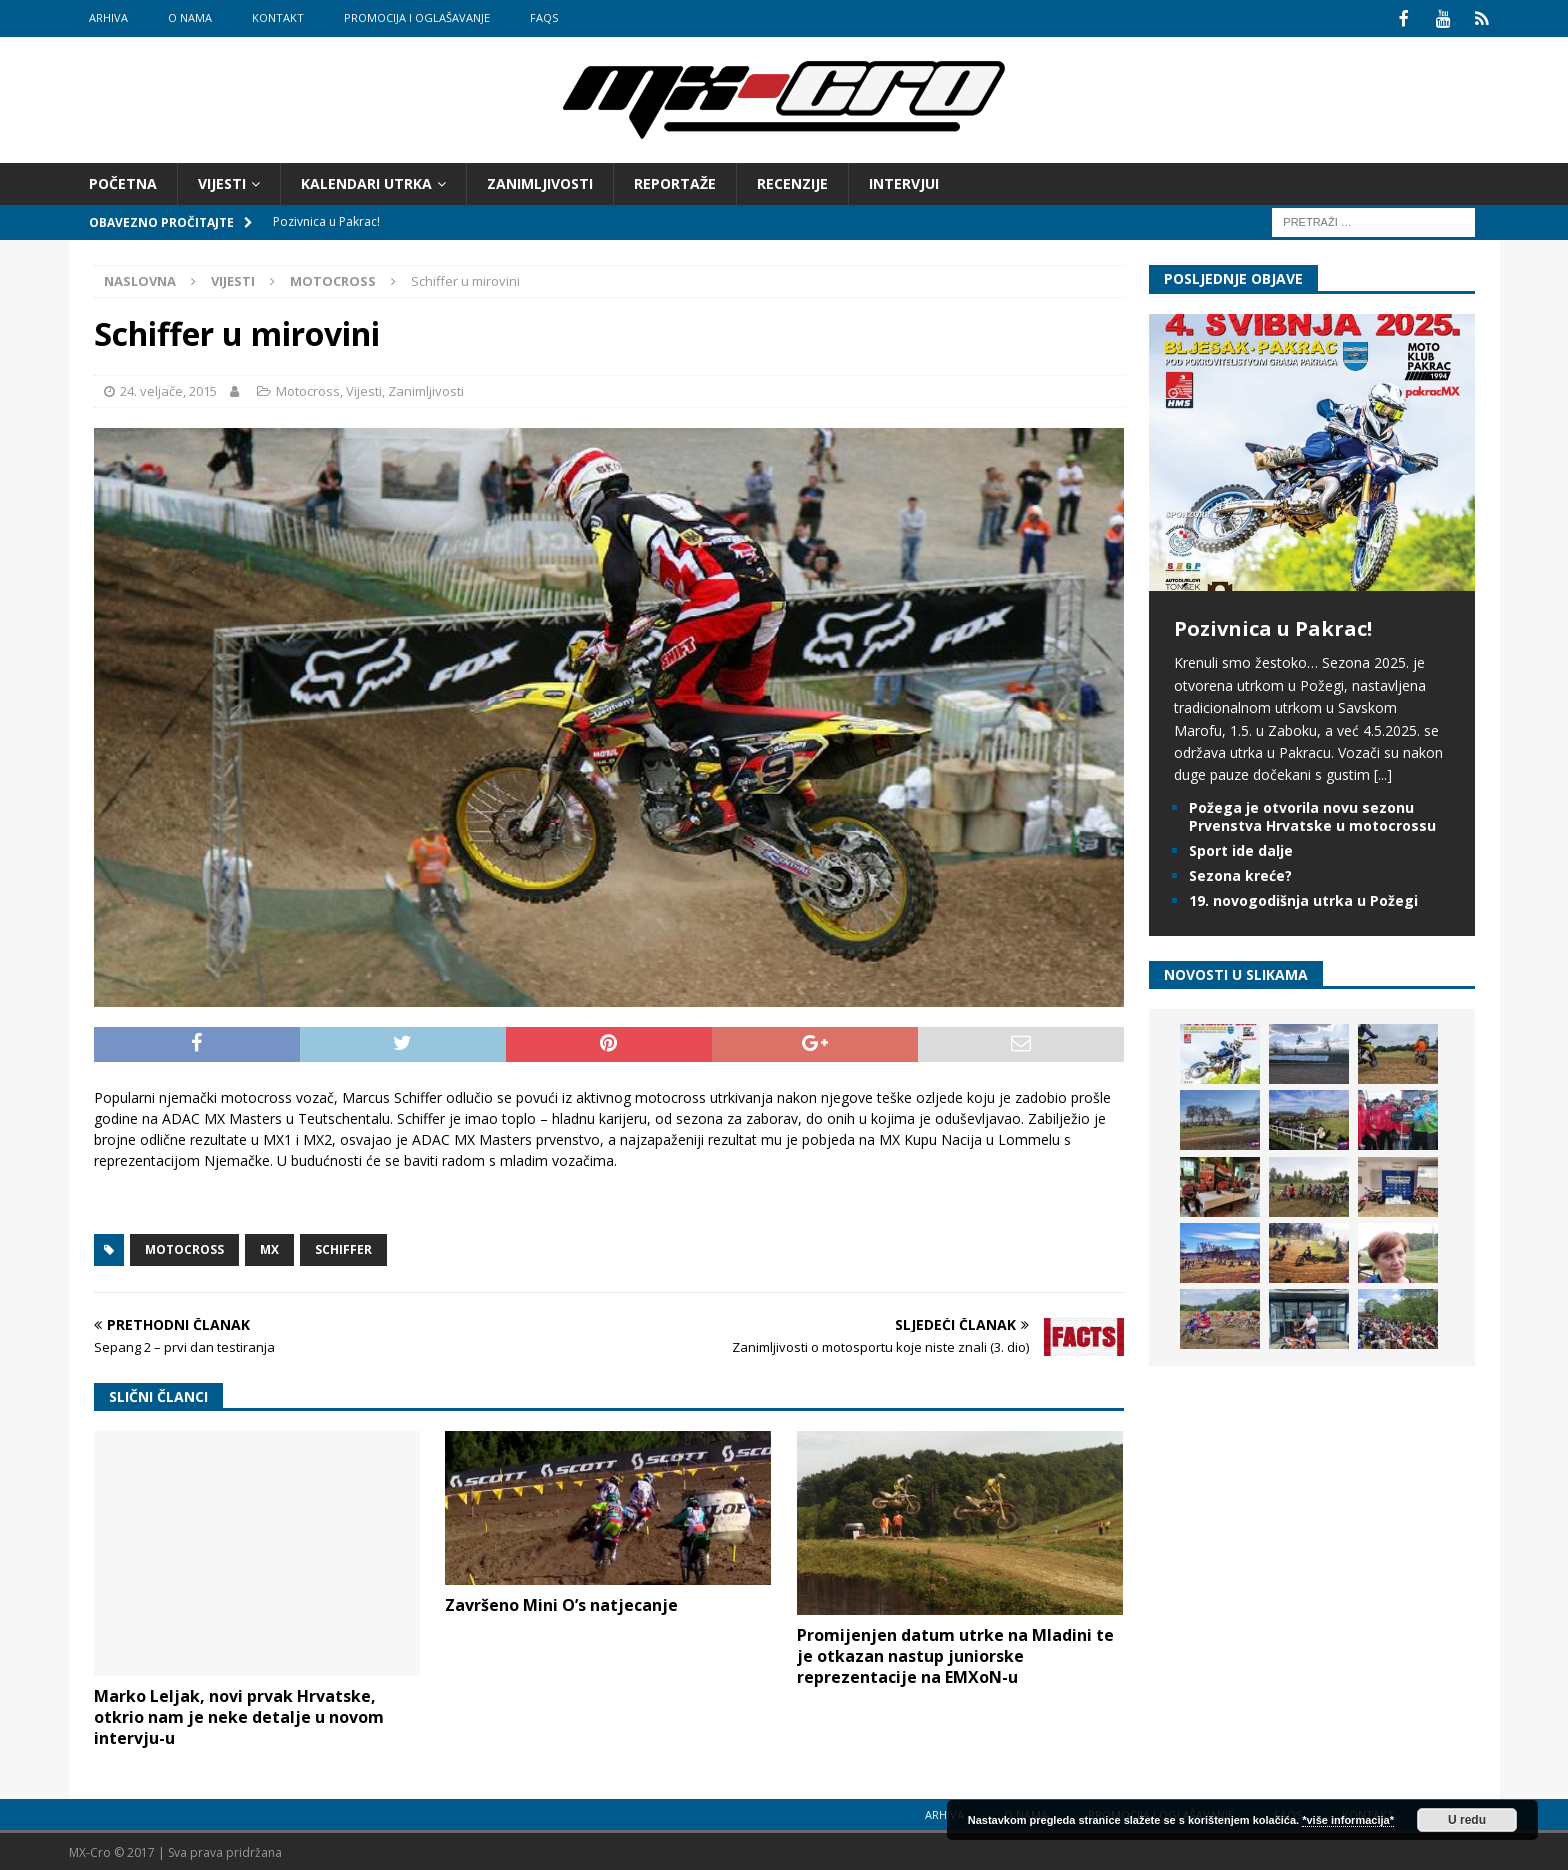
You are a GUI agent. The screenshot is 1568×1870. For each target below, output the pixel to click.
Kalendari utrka (366, 181)
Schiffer (343, 1247)
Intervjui (904, 181)
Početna (123, 181)
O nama (190, 17)
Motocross (308, 389)
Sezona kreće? (1240, 873)
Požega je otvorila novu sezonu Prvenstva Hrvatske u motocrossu (1312, 814)
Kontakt (278, 17)
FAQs (544, 17)
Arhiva (108, 17)
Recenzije (792, 181)
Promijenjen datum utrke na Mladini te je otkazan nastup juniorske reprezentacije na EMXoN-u (955, 1654)
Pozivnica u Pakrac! (1273, 626)
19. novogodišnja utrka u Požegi (1303, 898)
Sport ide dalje (1241, 848)
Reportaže (675, 181)
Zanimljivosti (540, 181)
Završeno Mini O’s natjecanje (561, 1603)
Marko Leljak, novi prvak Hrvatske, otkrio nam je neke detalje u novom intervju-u (239, 1715)
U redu (1467, 1820)
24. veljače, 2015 (168, 389)
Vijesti (222, 181)
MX (269, 1247)
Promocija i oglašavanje (417, 17)
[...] (1383, 772)
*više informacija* (1348, 1820)
